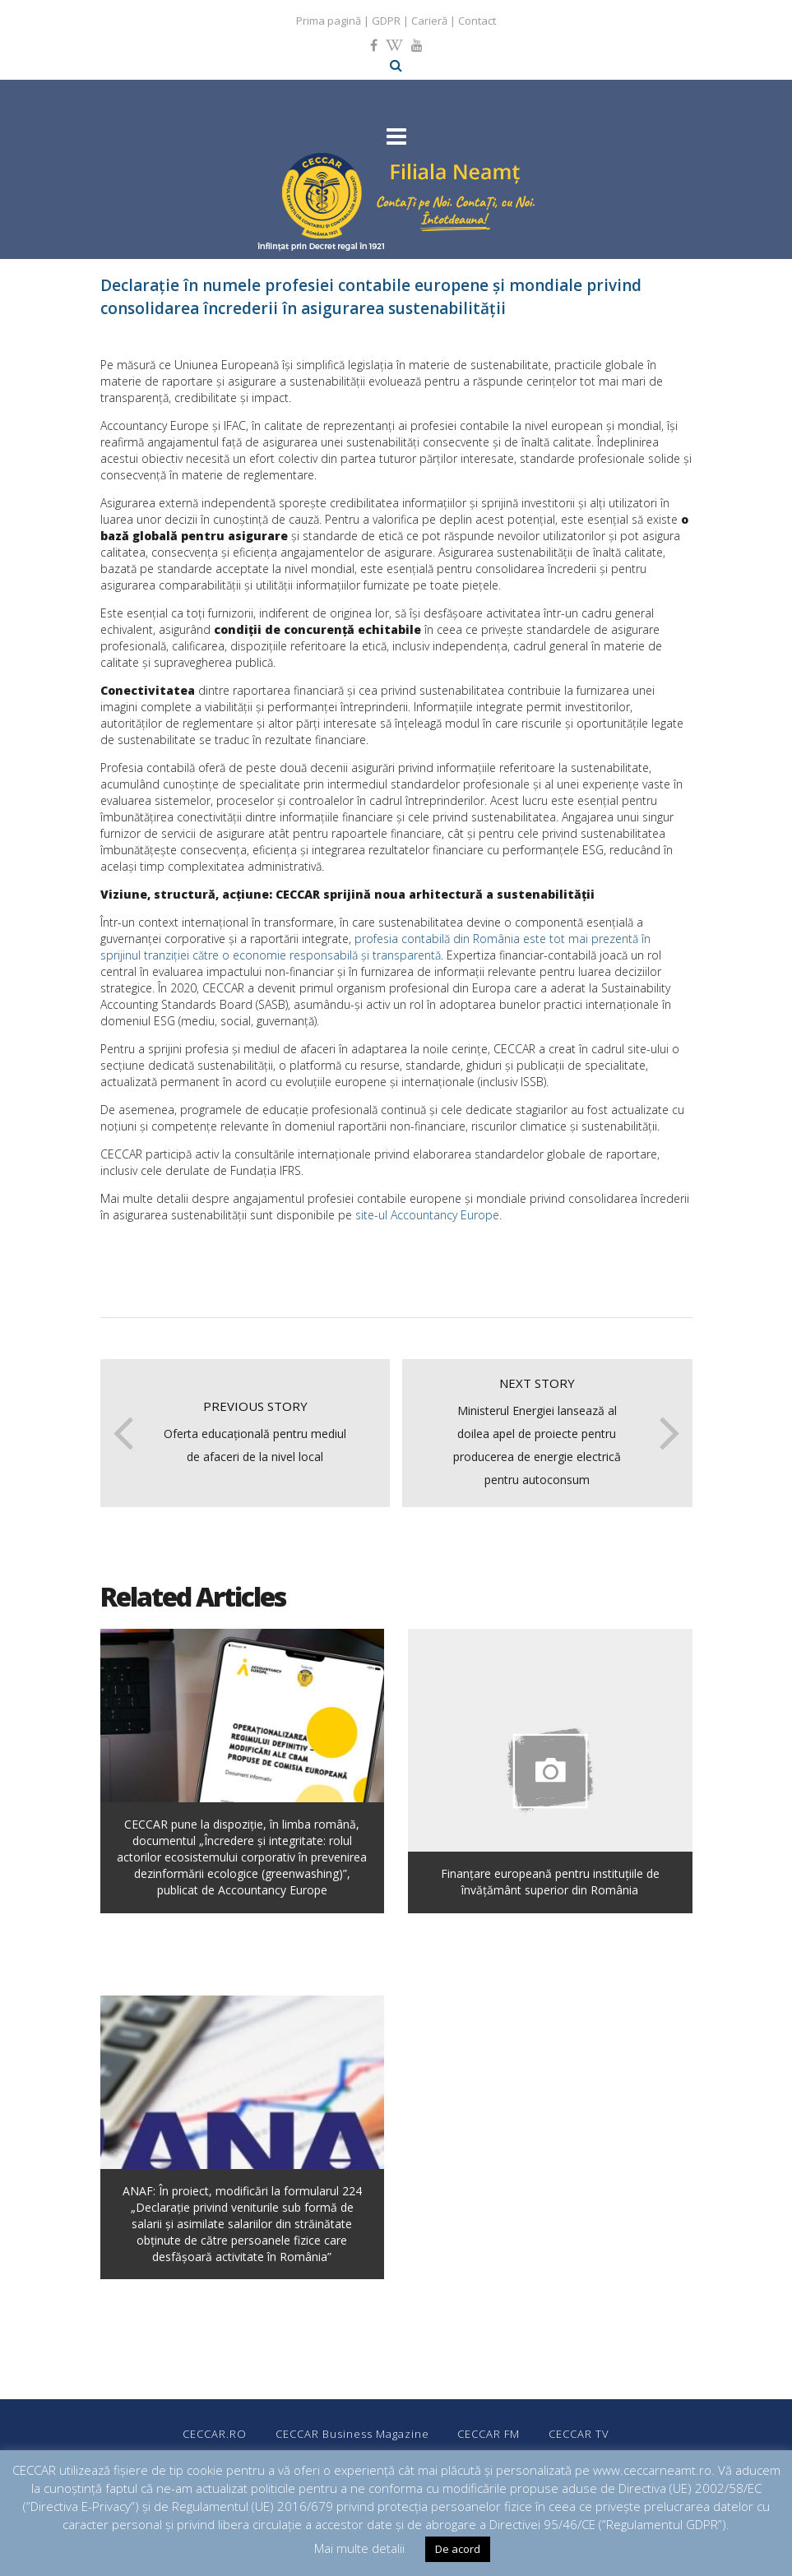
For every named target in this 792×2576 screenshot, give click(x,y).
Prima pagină (328, 20)
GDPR (386, 20)
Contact (477, 20)
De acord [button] (457, 2548)
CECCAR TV (579, 2433)
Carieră (429, 20)
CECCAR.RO (215, 2433)
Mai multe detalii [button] (359, 2548)
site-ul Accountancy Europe (427, 1215)
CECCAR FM (489, 2433)
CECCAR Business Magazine (352, 2433)
